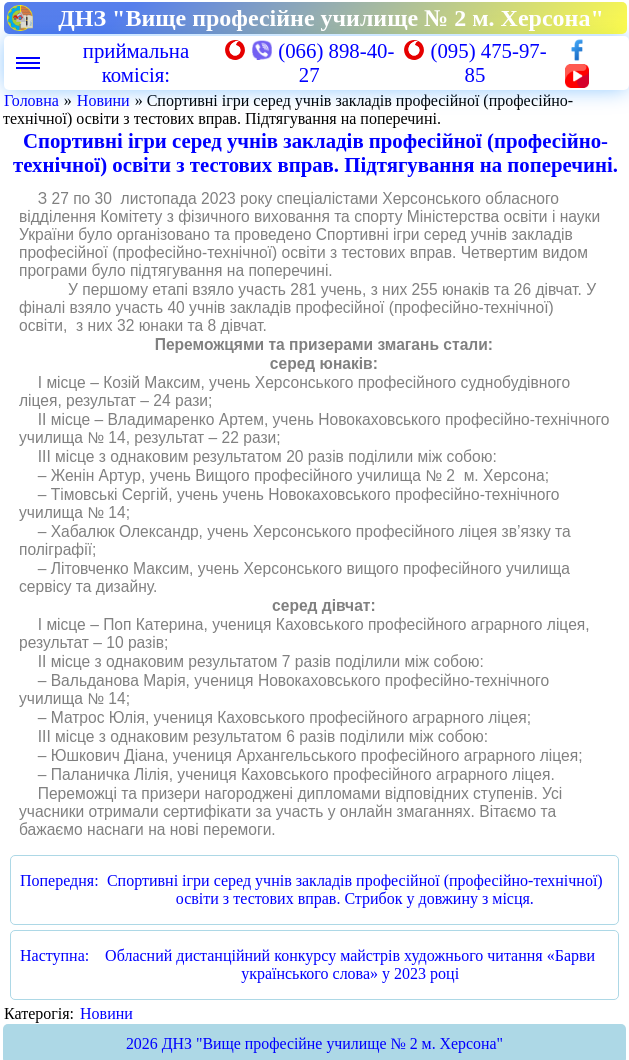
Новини (103, 100)
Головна (31, 100)
